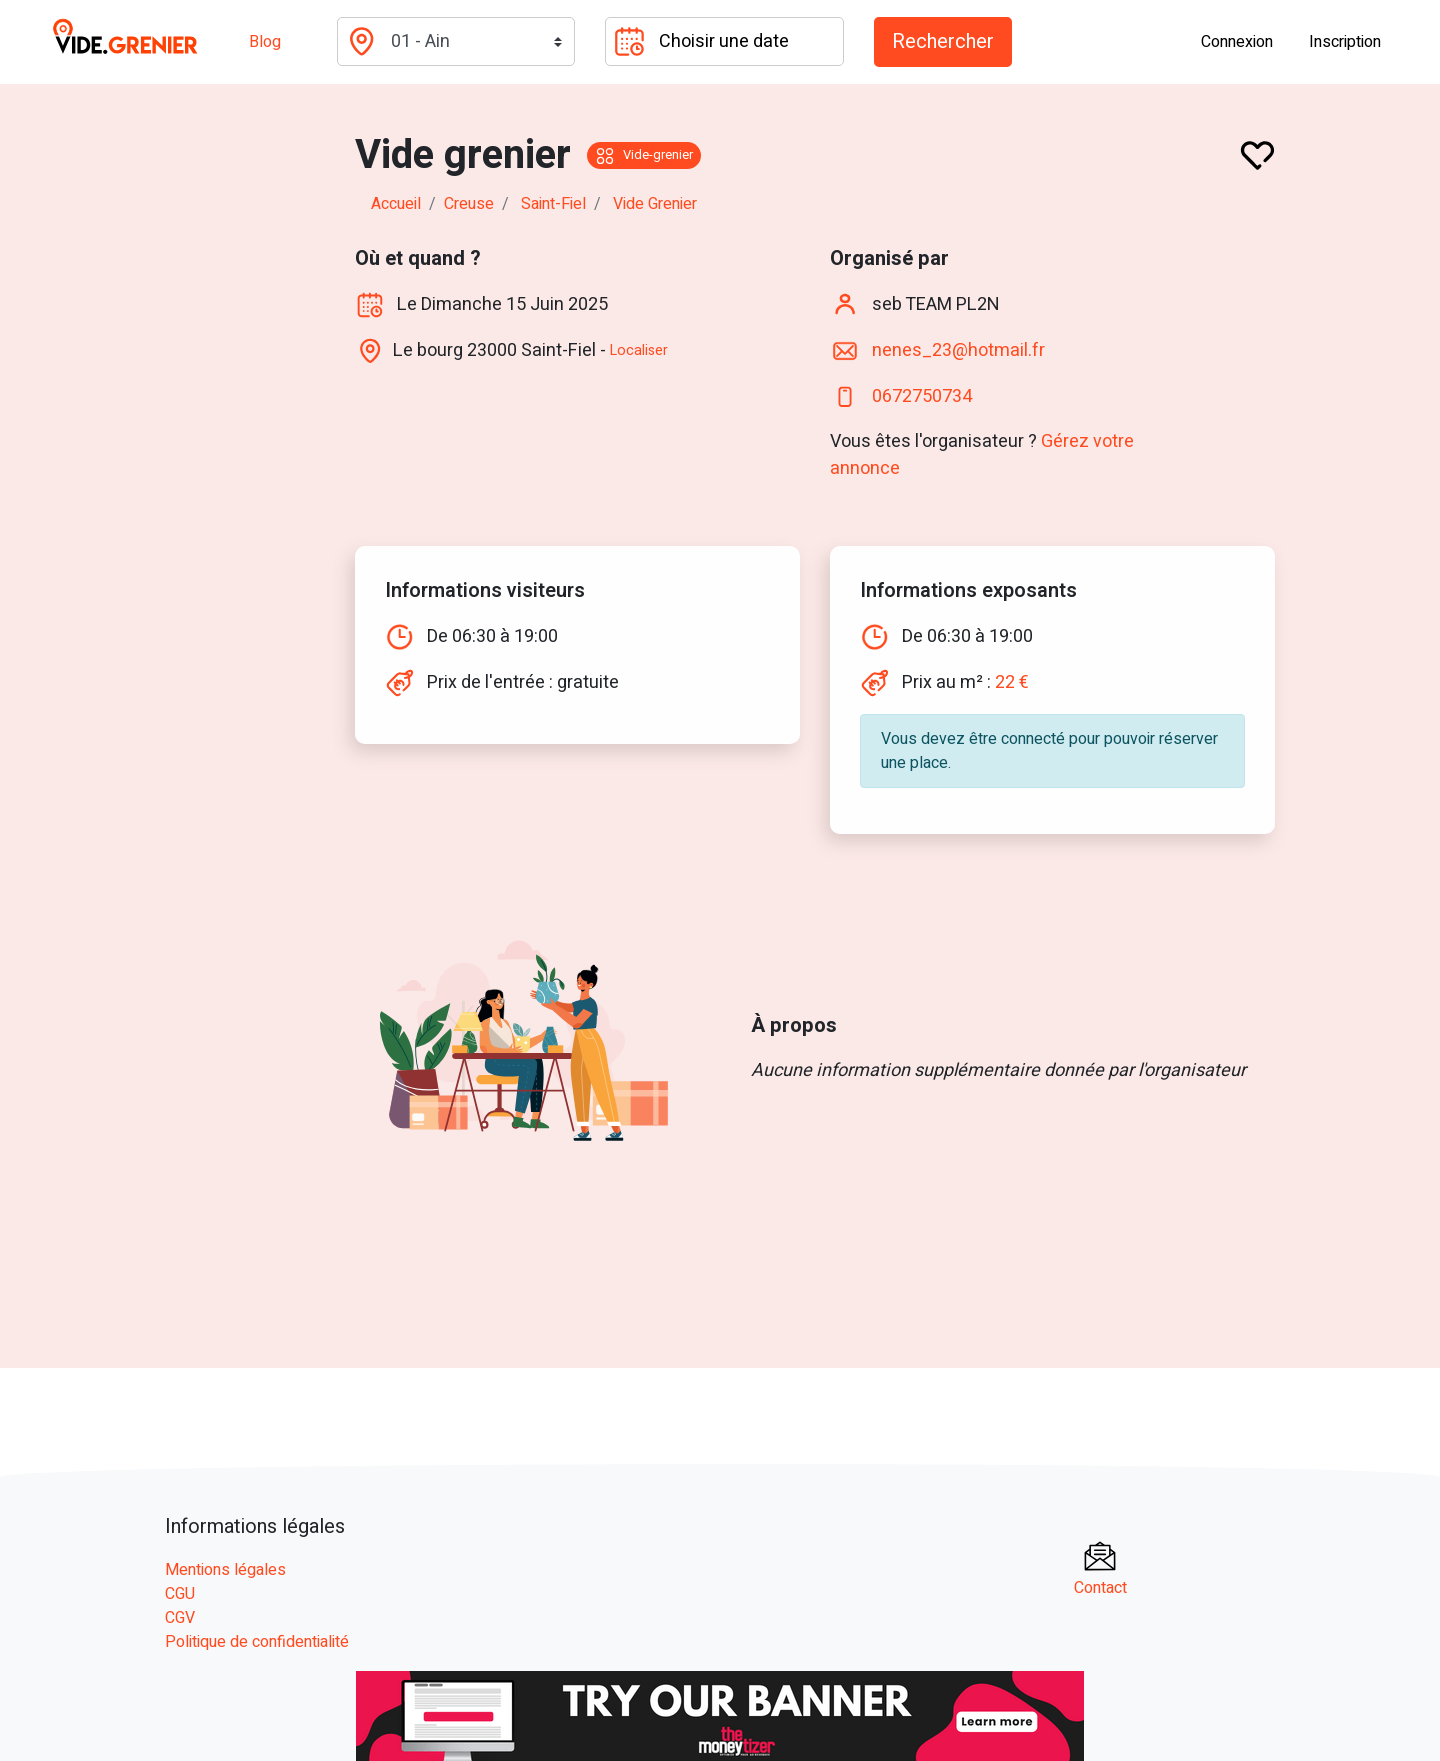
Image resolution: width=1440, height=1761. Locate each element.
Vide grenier (655, 204)
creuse (469, 204)
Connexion (1237, 42)
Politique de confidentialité (257, 1642)
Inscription (1345, 42)
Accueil (396, 204)
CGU (180, 1594)
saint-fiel (553, 204)
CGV (180, 1618)
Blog (265, 42)
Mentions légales (225, 1570)
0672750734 (922, 395)
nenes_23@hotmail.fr (958, 349)
